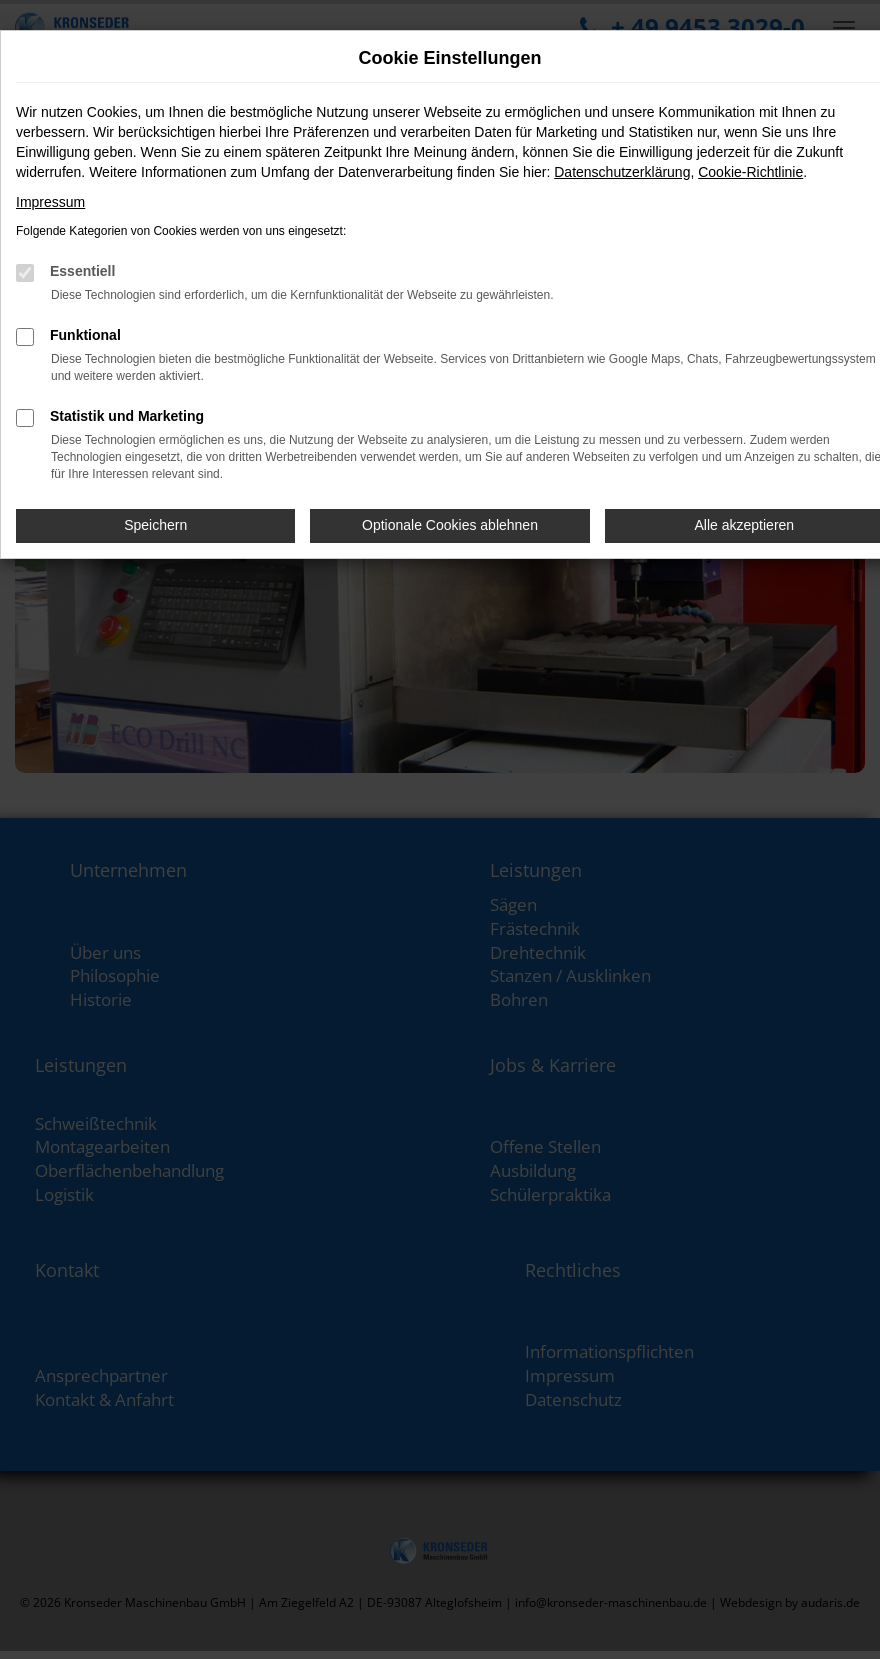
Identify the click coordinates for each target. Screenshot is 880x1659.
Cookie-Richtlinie (750, 172)
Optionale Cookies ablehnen (450, 525)
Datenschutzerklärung (622, 172)
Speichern (155, 525)
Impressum (50, 202)
